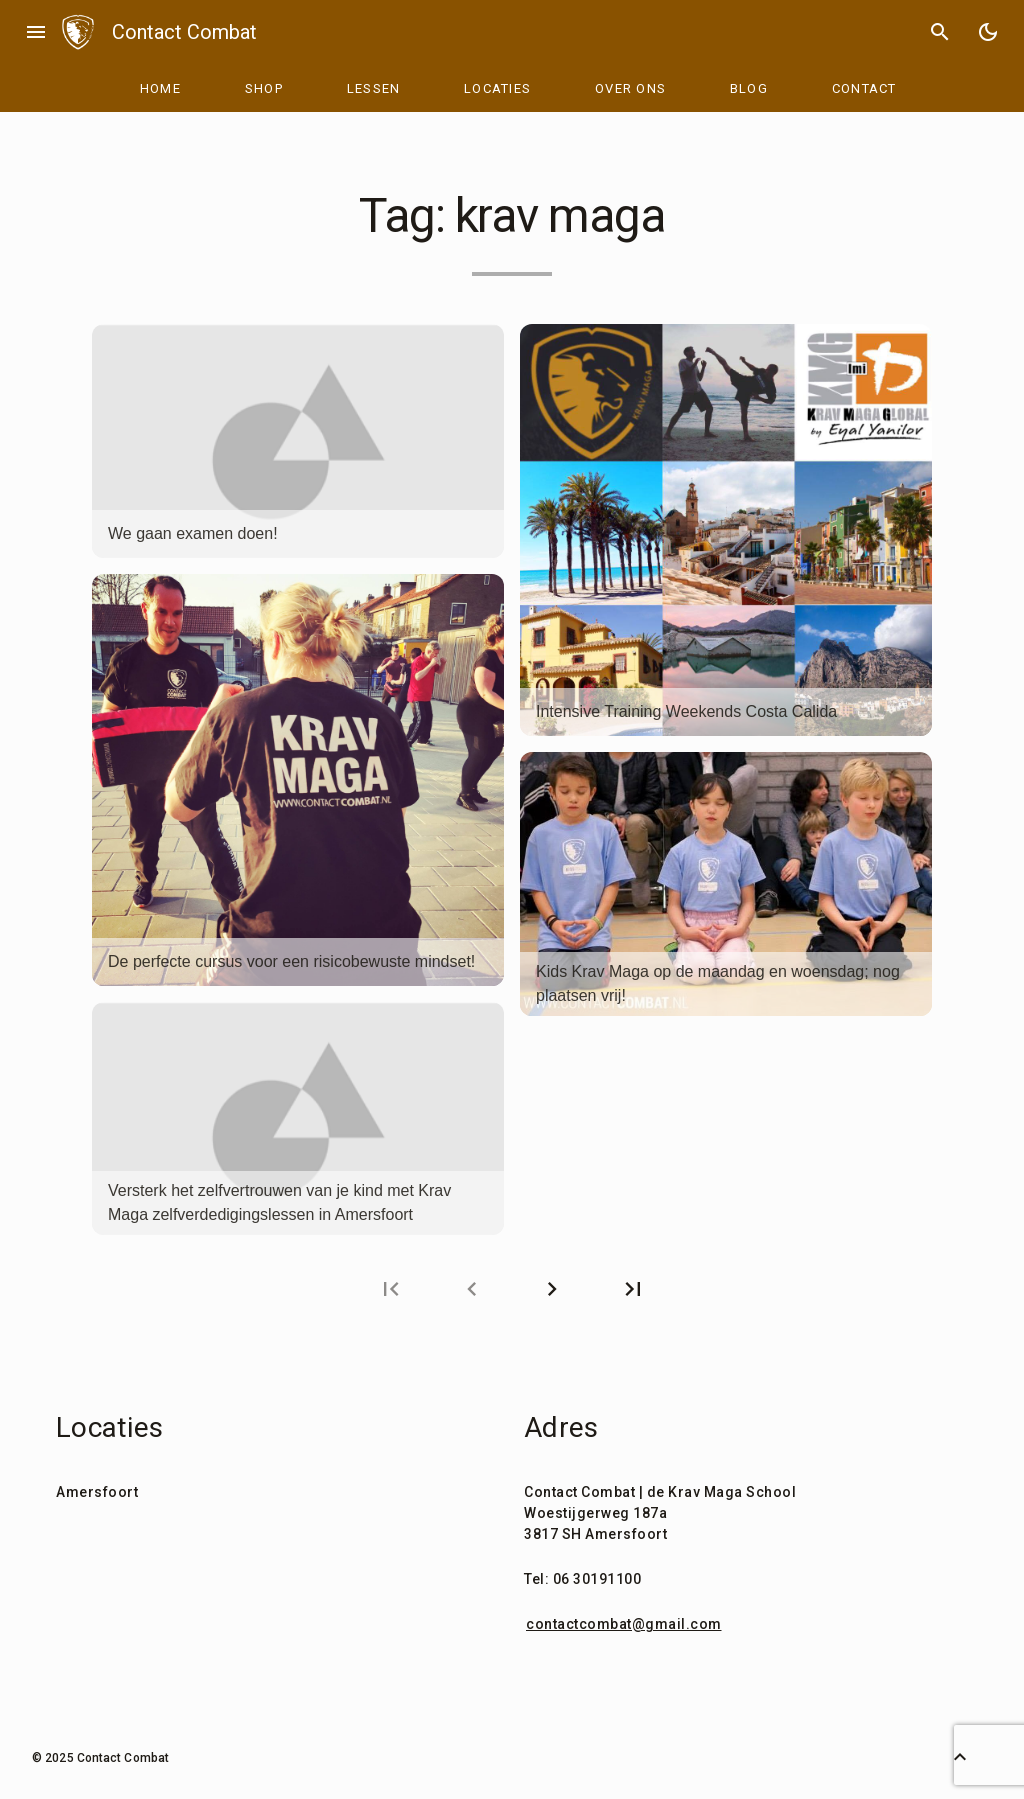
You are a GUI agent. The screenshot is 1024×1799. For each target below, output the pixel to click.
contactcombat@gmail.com (624, 1624)
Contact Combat (184, 32)
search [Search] (940, 32)
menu (36, 32)
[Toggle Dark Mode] (988, 32)
